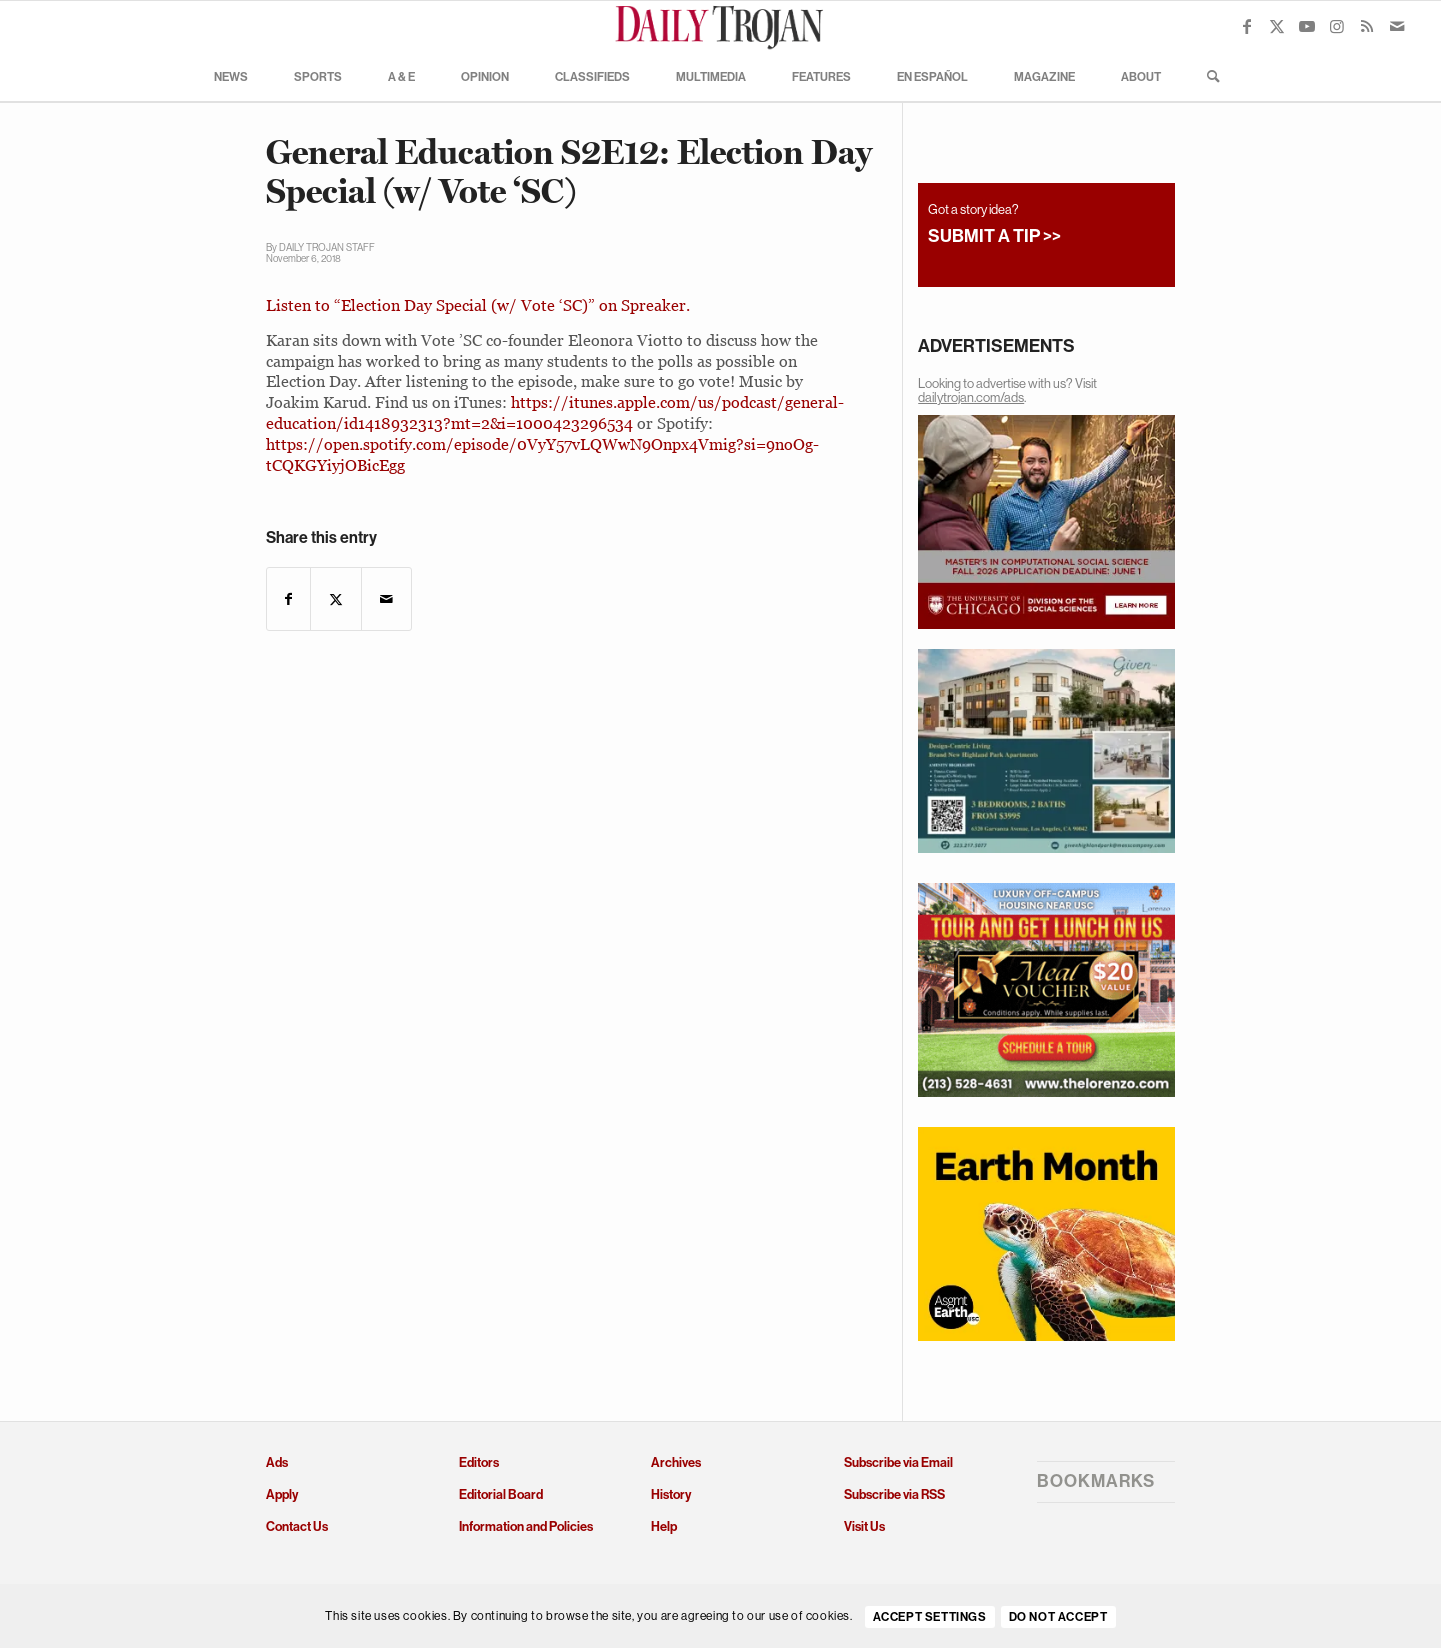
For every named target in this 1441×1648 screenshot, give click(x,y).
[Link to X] (1277, 26)
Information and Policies (526, 1526)
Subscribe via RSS (894, 1494)
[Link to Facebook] (1247, 26)
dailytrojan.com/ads (971, 397)
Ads (277, 1462)
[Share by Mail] (386, 599)
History (671, 1494)
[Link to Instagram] (1337, 26)
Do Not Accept (1058, 1617)
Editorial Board (501, 1494)
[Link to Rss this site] (1367, 26)
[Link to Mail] (1397, 26)
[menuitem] (231, 76)
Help (664, 1526)
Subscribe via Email (898, 1462)
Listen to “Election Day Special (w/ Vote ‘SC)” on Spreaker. (478, 305)
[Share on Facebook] (288, 599)
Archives (676, 1462)
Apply (282, 1494)
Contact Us (297, 1526)
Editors (479, 1462)
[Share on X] (336, 599)
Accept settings (930, 1617)
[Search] (1207, 76)
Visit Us (864, 1526)
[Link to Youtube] (1307, 26)
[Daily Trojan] (721, 26)
